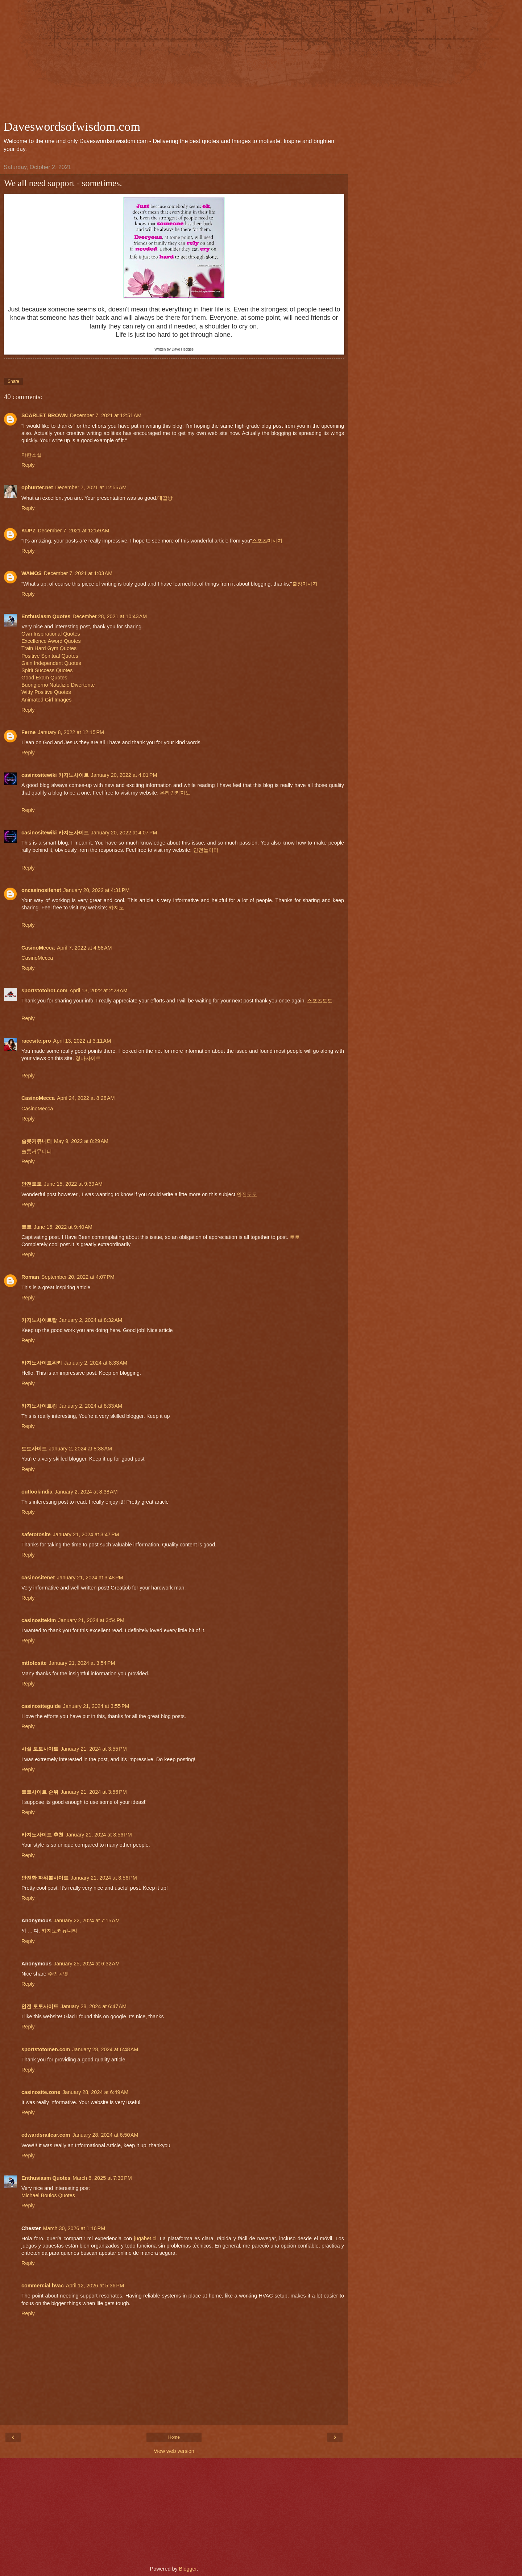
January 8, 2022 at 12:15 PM (71, 732)
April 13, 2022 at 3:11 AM (82, 1041)
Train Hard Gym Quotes (48, 648)
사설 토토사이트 (39, 1749)
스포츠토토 (319, 1001)
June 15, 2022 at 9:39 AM (73, 1184)
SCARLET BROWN (44, 415)
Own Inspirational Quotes (50, 634)
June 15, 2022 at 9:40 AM (63, 1227)
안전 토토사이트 (39, 2006)
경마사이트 (88, 1058)
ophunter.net (37, 487)
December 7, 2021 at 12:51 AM (105, 415)
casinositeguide (41, 1706)
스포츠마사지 (267, 541)
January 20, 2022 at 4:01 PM (124, 775)
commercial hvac (42, 2285)
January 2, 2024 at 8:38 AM (80, 1449)
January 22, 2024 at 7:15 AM (87, 1920)
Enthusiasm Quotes (45, 616)
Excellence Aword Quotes (51, 641)
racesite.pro (36, 1041)
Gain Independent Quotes (51, 663)
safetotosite (36, 1534)
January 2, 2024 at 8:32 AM (90, 1320)
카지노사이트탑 (39, 1320)
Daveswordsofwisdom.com (72, 126)
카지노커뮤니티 (59, 1931)
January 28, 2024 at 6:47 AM (94, 2006)
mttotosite (34, 1663)
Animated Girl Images (46, 700)
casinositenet (38, 1577)
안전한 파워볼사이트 (45, 1878)
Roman (30, 1277)
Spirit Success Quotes (47, 670)
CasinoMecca (38, 948)
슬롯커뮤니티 (36, 1141)
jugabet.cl (145, 2238)
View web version (174, 2451)
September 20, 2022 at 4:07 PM (78, 1277)
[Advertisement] (174, 61)
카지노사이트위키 (41, 1363)
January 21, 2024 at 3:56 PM (94, 1792)
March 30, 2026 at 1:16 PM (74, 2228)
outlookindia (37, 1492)
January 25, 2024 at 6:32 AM (87, 1963)
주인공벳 (58, 1974)
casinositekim (38, 1620)
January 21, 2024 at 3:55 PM (96, 1706)
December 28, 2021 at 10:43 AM (109, 616)
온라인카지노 (175, 793)
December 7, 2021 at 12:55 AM (91, 487)
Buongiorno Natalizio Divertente (58, 685)
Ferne (28, 732)
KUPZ (28, 530)
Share (13, 381)
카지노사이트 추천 (42, 1835)
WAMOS (31, 573)
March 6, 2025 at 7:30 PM (102, 2178)
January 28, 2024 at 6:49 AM (95, 2092)
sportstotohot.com (44, 990)
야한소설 (31, 455)
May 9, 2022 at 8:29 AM (81, 1141)
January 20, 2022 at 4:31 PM (96, 890)
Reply (28, 465)
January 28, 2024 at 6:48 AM (105, 2049)
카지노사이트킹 (39, 1406)
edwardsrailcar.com (45, 2135)
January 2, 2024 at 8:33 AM (95, 1363)
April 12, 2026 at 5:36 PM (95, 2285)
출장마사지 (305, 584)
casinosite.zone (40, 2092)
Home (174, 2437)
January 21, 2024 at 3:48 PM (90, 1577)
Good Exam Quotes (44, 677)
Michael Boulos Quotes (48, 2195)
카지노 (116, 907)
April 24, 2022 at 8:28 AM (86, 1098)
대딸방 (165, 498)
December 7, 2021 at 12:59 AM (73, 530)
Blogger (188, 2569)
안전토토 (31, 1184)
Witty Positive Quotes (46, 692)
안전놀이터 (206, 850)
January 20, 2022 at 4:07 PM (124, 832)
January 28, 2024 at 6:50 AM (105, 2135)
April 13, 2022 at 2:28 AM (99, 990)
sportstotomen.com (45, 2049)
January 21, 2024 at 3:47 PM (86, 1534)
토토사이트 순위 (39, 1792)
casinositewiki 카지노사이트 (55, 775)
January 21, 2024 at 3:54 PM (91, 1620)
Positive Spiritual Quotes (49, 656)
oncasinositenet (41, 890)
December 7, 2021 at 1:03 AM (78, 573)
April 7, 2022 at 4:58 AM (84, 948)
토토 (26, 1227)
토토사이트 (34, 1449)
